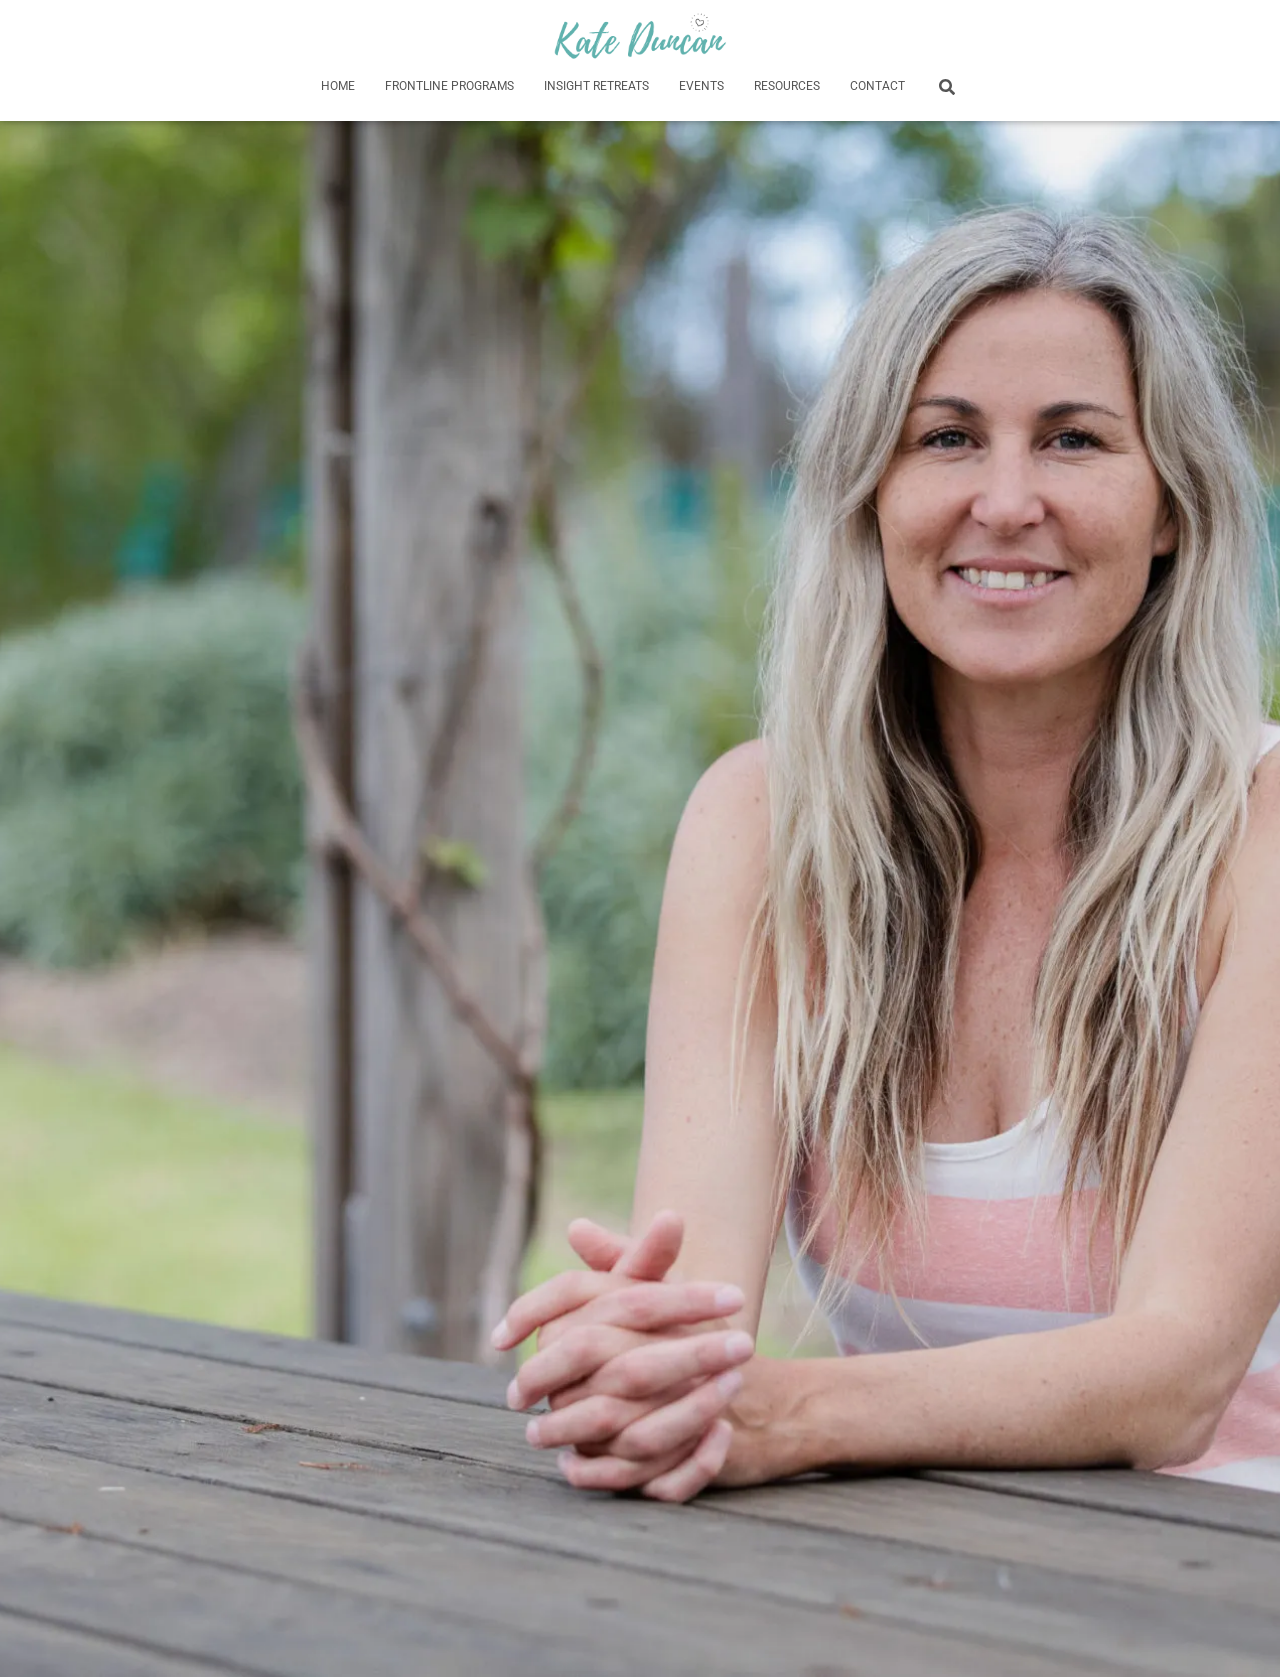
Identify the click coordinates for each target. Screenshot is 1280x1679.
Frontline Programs (449, 86)
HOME (338, 86)
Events (701, 86)
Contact (877, 86)
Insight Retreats (596, 86)
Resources (787, 86)
